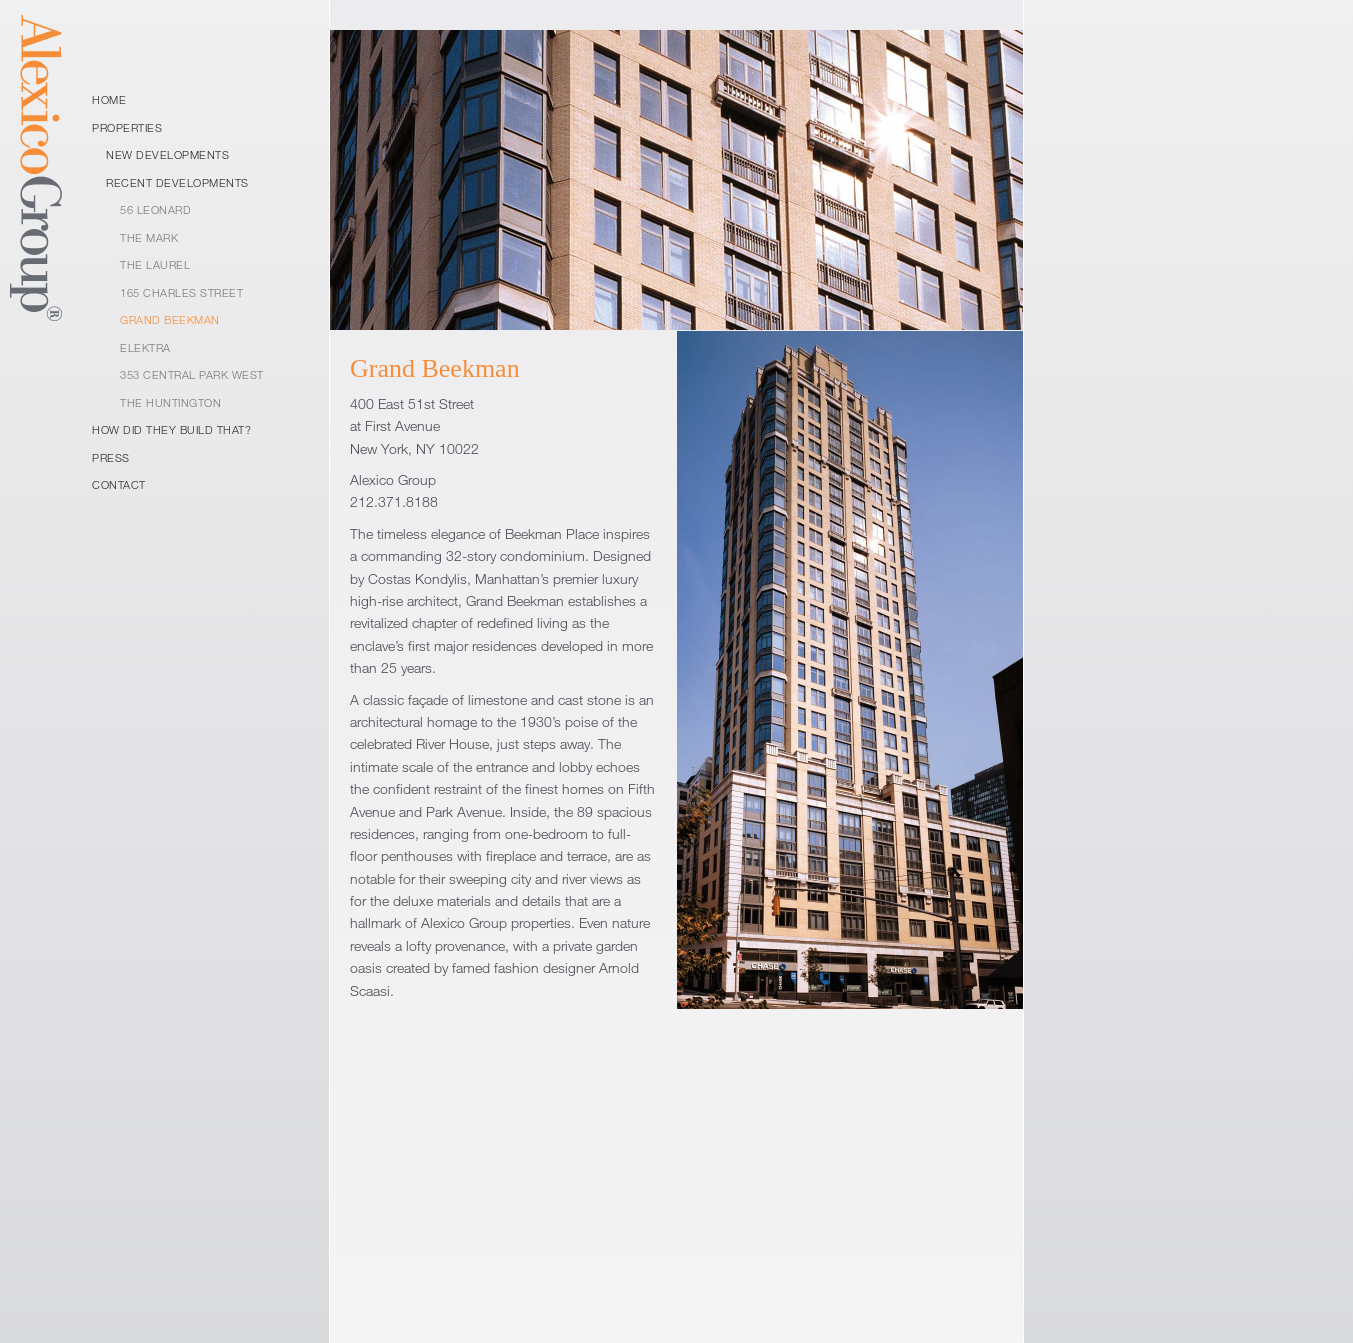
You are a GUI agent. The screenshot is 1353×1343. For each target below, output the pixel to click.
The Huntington (170, 402)
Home (109, 99)
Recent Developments (177, 182)
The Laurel (155, 264)
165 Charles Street (181, 292)
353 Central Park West (192, 374)
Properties (127, 127)
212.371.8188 (394, 501)
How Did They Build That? (171, 429)
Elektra (145, 347)
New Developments (167, 154)
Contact (119, 484)
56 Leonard (155, 209)
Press (111, 457)
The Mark (149, 237)
